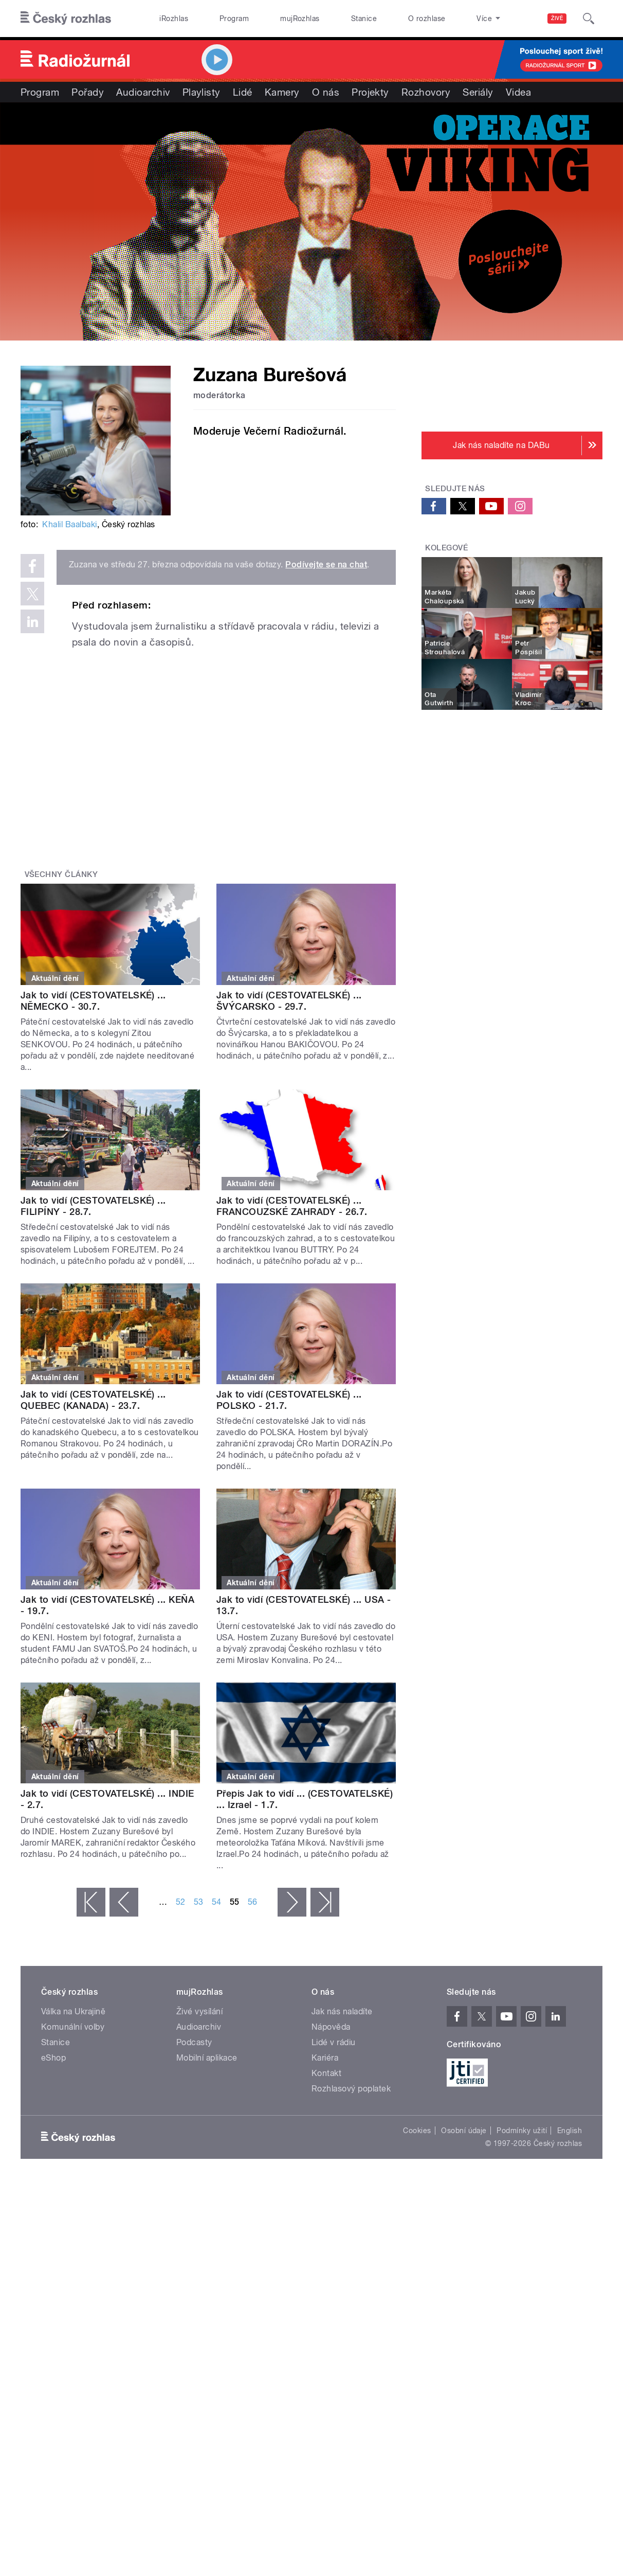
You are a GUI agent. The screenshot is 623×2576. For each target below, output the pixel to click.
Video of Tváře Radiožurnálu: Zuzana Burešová (226, 749)
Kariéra (325, 2058)
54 (217, 1902)
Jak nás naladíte (342, 2011)
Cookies (417, 2130)
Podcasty (194, 2042)
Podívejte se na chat (326, 564)
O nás (325, 92)
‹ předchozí (123, 1902)
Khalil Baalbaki (69, 524)
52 (181, 1902)
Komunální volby (72, 2027)
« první (91, 1902)
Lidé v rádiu (334, 2042)
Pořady (87, 92)
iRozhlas (173, 18)
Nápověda (331, 2027)
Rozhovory (425, 92)
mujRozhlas (300, 18)
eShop (53, 2058)
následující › (292, 1902)
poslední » (324, 1902)
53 (199, 1902)
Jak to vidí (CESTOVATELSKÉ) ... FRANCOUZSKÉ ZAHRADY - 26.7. (292, 1206)
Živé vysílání (199, 2011)
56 (253, 1902)
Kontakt (326, 2073)
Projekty (370, 92)
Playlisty (201, 92)
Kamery (282, 92)
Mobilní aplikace (206, 2058)
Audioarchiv (143, 92)
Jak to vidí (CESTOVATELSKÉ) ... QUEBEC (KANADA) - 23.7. (93, 1400)
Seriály (478, 92)
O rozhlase (427, 18)
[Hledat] (588, 18)
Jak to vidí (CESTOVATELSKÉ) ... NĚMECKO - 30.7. (93, 1001)
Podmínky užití (522, 2130)
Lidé (242, 92)
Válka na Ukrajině (73, 2011)
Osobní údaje (464, 2130)
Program (234, 18)
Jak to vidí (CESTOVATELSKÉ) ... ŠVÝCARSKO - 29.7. (289, 1001)
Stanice (364, 18)
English (569, 2130)
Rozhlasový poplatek (351, 2089)
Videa (518, 92)
